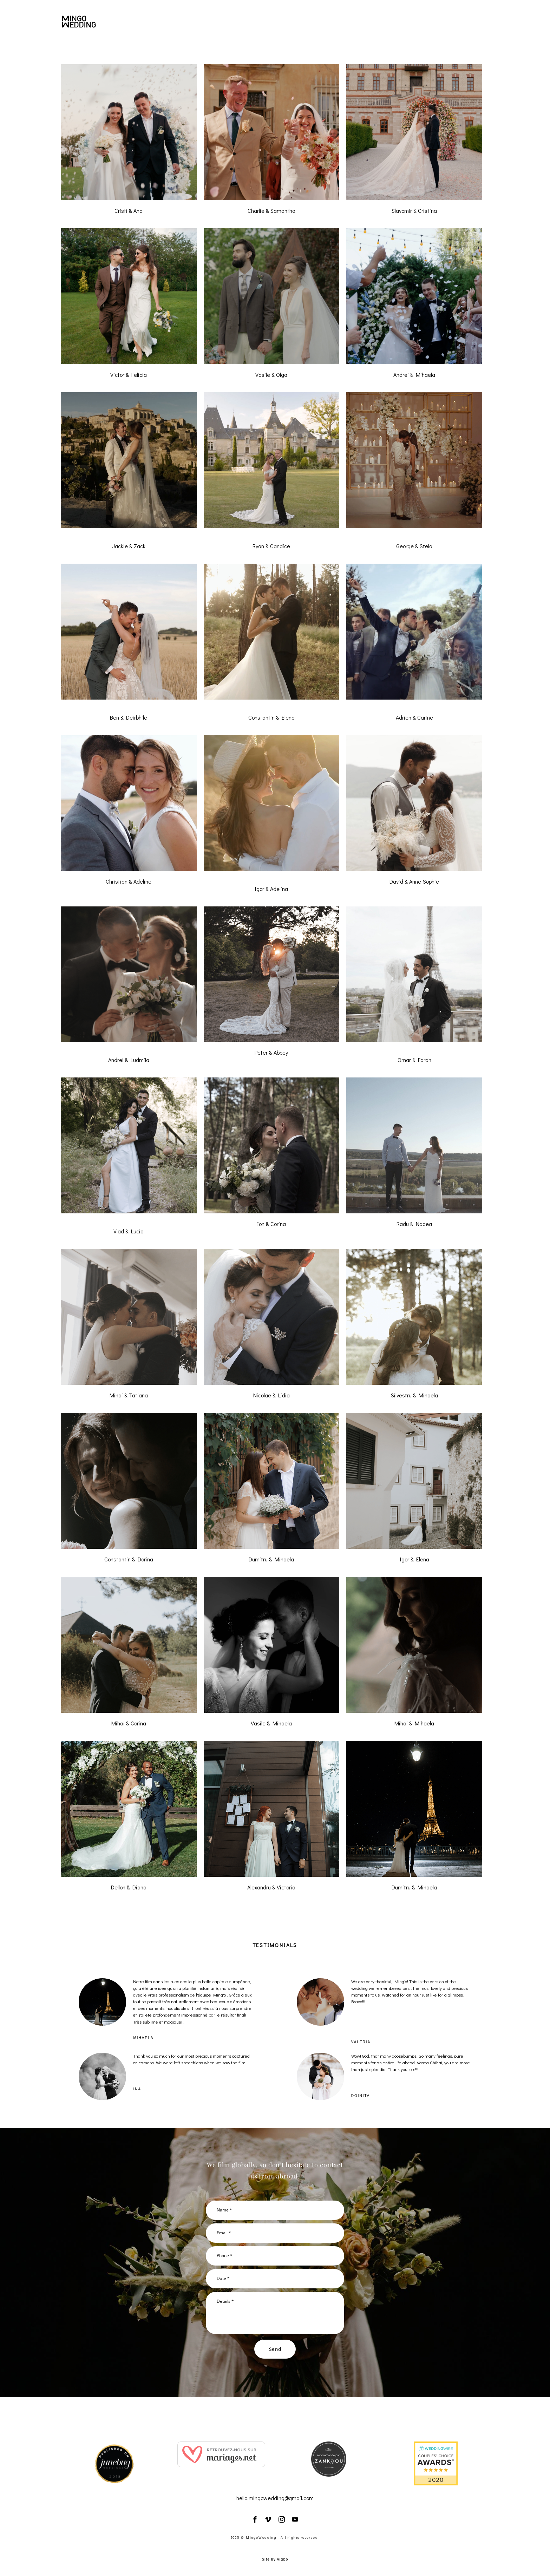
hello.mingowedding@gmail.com (275, 2498)
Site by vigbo (275, 2559)
